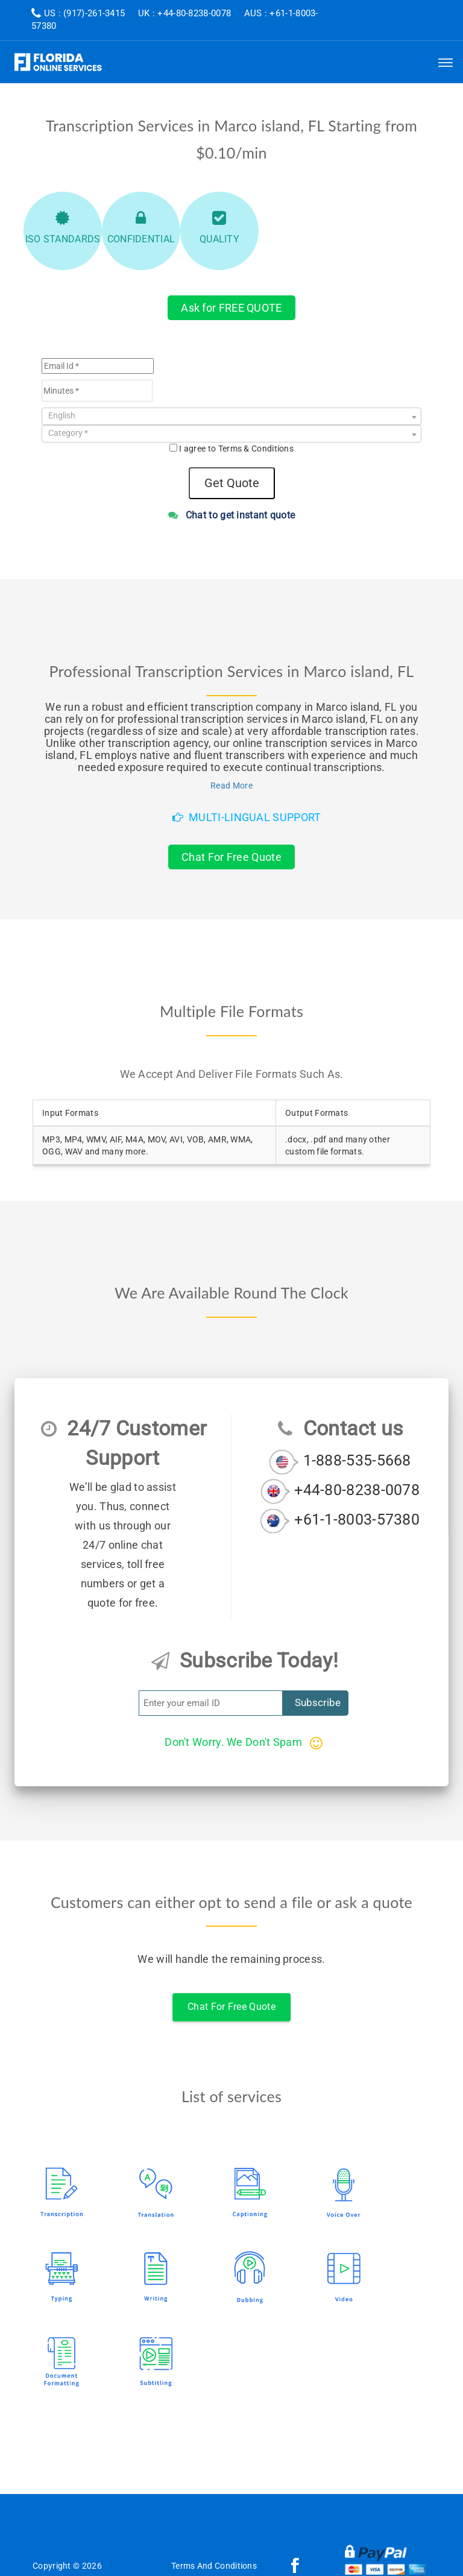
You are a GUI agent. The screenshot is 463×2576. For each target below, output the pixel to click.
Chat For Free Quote (231, 857)
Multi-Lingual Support (246, 817)
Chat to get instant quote (231, 515)
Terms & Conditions (256, 448)
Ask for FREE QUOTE (231, 307)
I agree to (236, 448)
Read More (231, 785)
